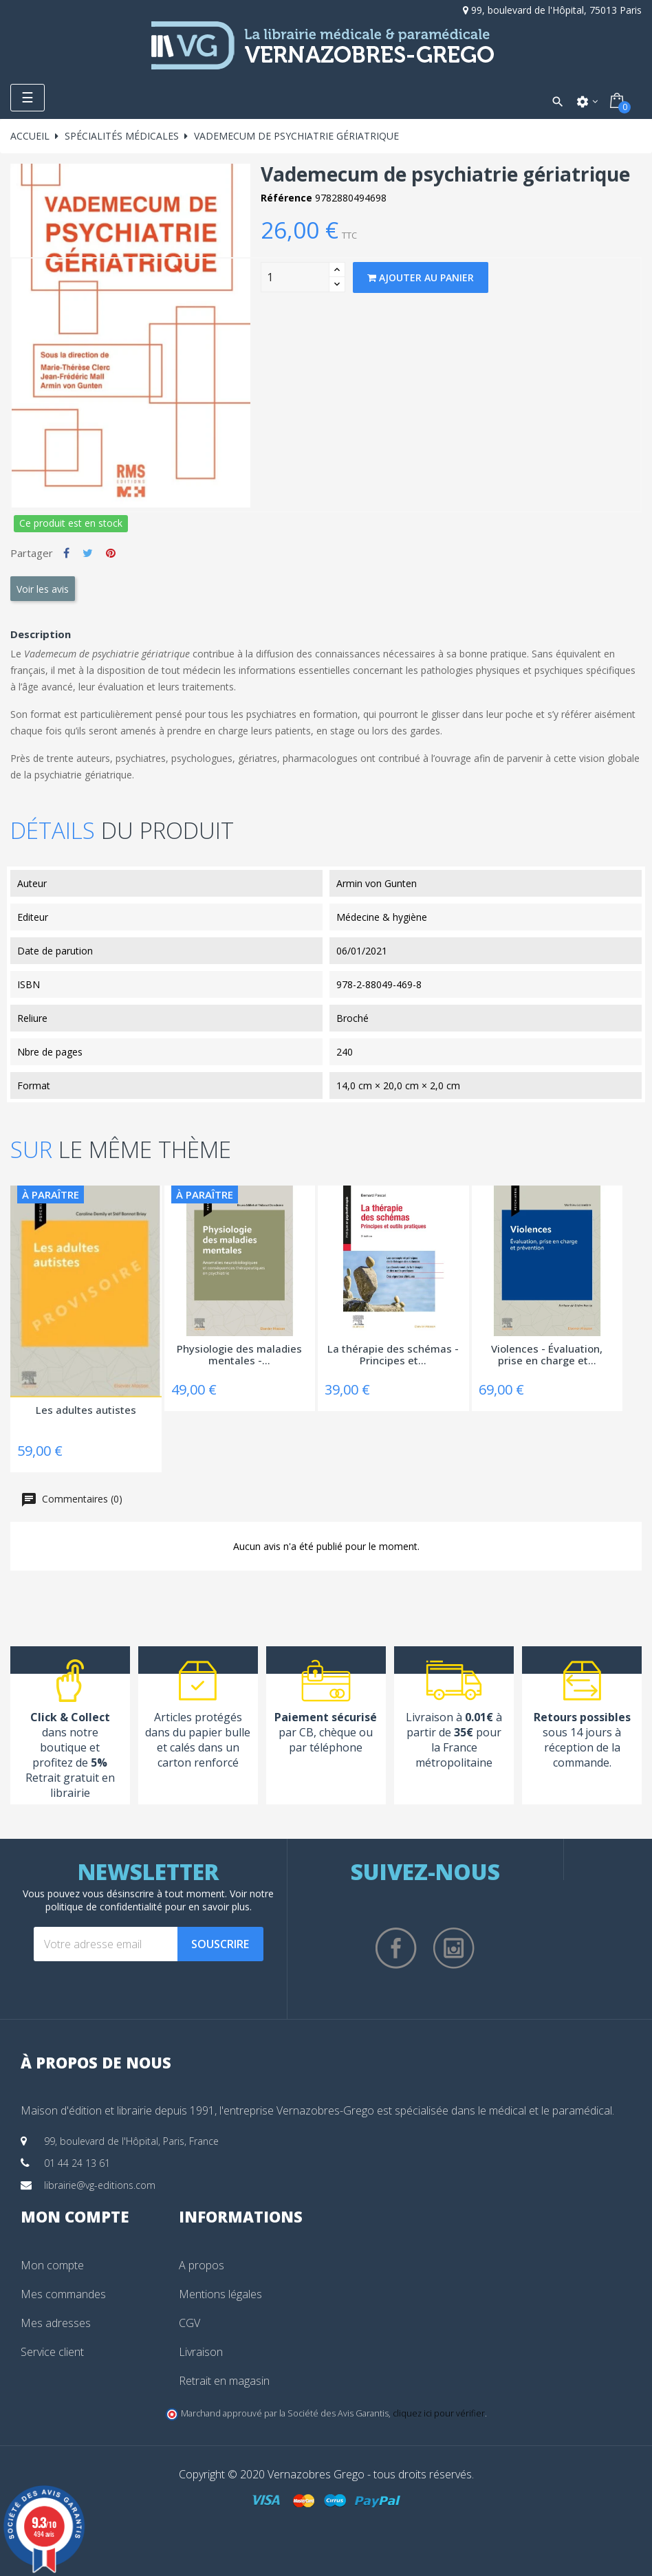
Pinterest (111, 553)
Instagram (454, 1948)
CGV (189, 2323)
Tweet (88, 553)
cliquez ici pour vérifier (439, 2413)
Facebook (396, 1948)
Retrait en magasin (224, 2380)
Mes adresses (56, 2323)
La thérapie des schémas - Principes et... (393, 1355)
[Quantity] (295, 277)
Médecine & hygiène (381, 917)
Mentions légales (220, 2294)
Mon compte (52, 2265)
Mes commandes (63, 2294)
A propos (201, 2265)
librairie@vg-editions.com (99, 2185)
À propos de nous (96, 2062)
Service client (52, 2351)
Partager (66, 553)
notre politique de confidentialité (159, 1900)
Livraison (201, 2351)
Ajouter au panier (420, 277)
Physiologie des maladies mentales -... (239, 1355)
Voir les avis (43, 589)
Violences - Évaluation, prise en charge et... (546, 1355)
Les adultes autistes (86, 1410)
